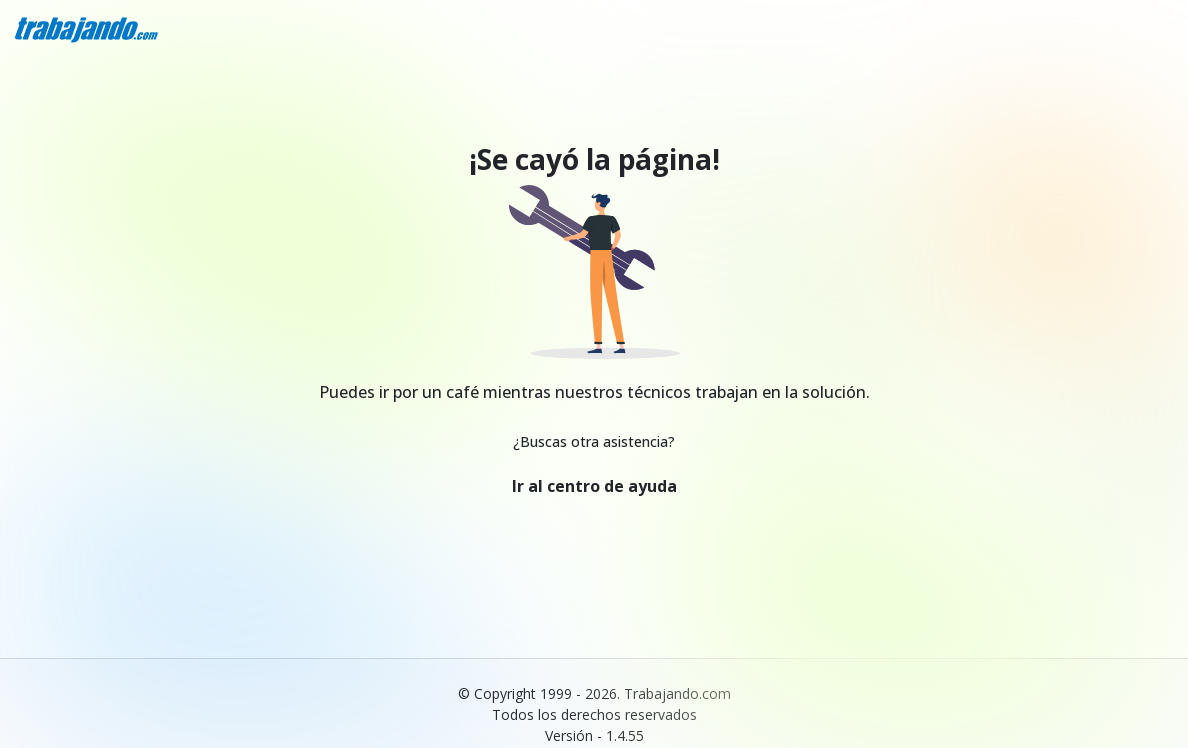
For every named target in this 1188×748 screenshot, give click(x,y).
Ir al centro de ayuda (594, 486)
